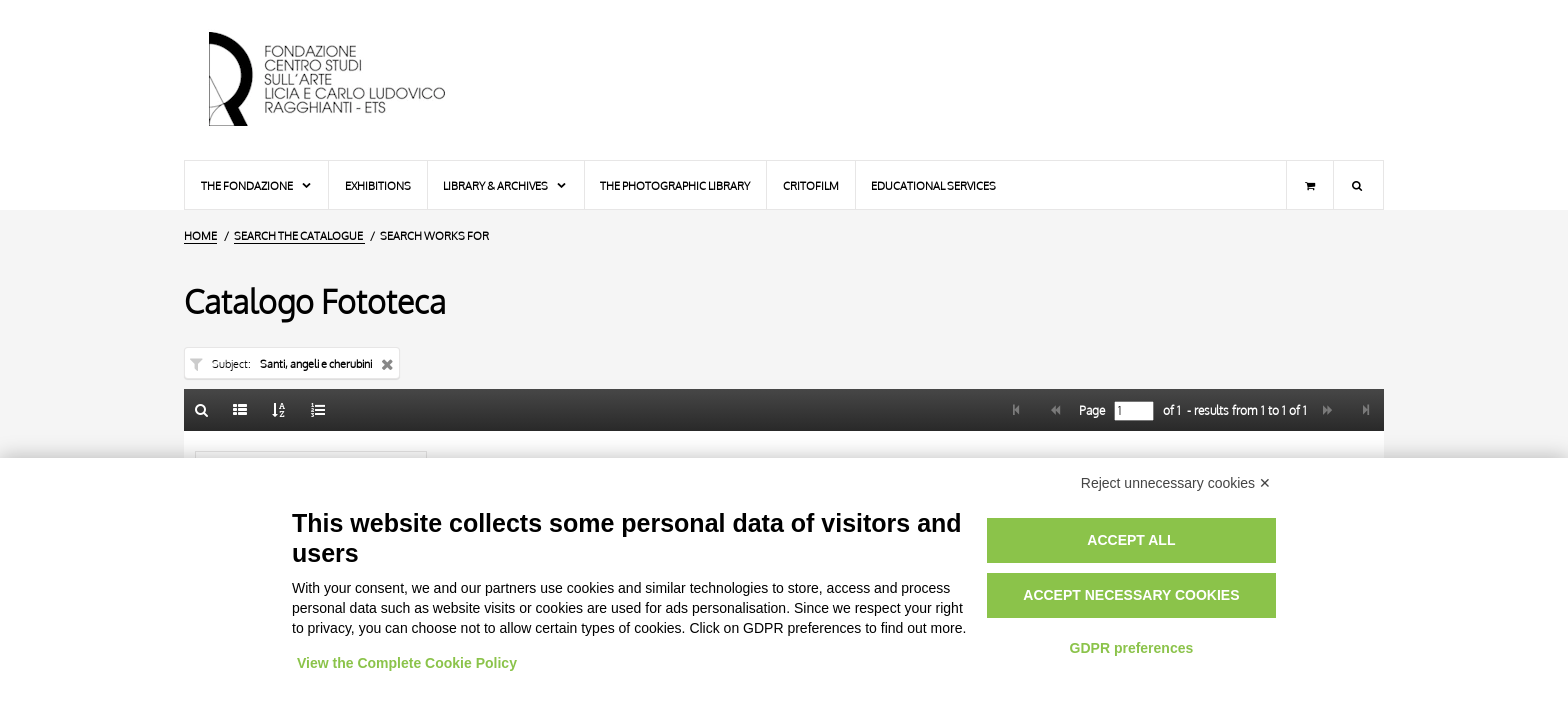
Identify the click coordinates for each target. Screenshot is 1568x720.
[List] (241, 410)
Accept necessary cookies (1131, 595)
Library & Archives (505, 185)
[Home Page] (344, 80)
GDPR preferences (1132, 648)
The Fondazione (257, 185)
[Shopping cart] (1310, 185)
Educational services (933, 185)
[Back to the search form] (202, 410)
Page (1090, 411)
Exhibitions (378, 185)
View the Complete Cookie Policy (407, 663)
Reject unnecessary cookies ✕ (1176, 483)
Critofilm (811, 185)
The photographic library (675, 185)
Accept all (1131, 540)
